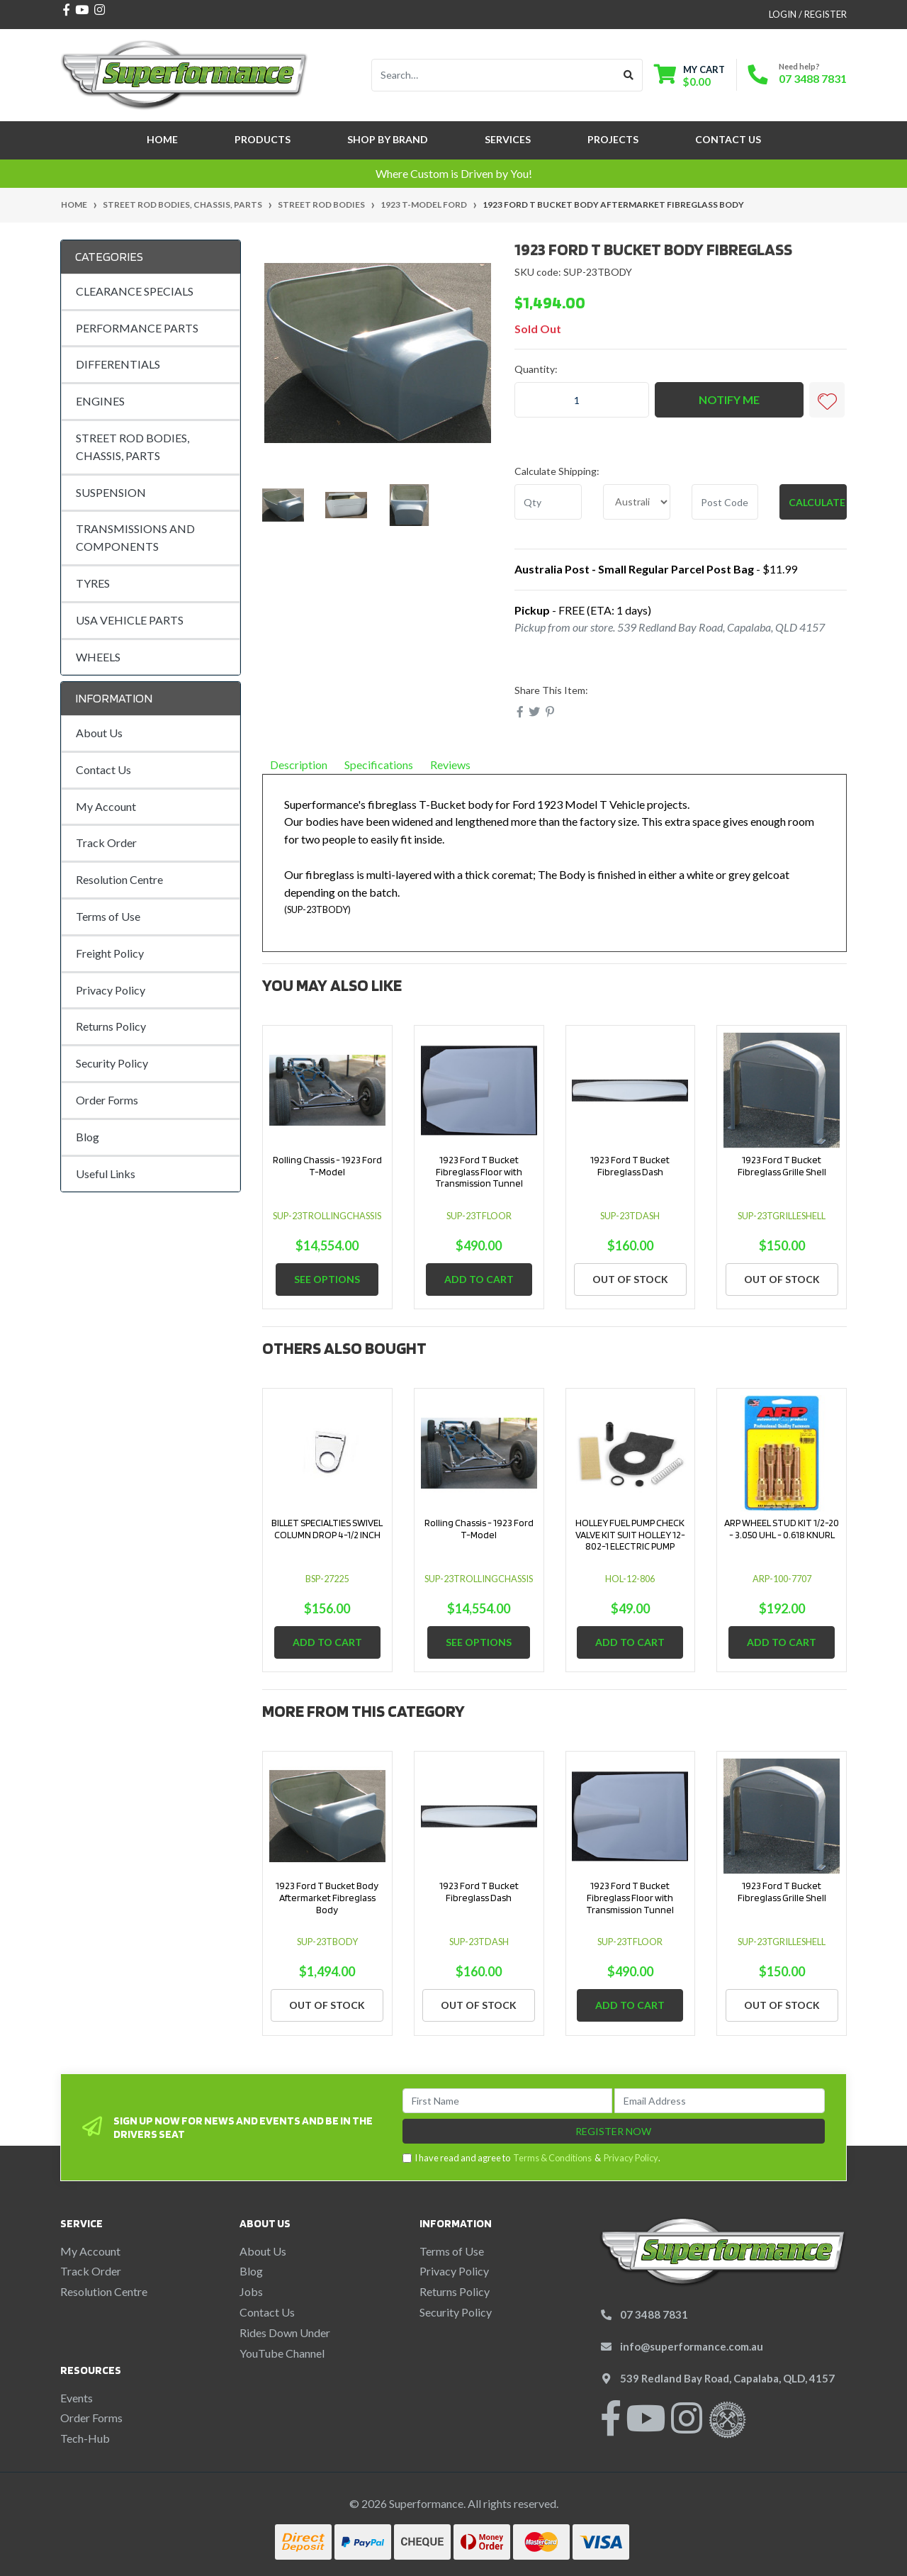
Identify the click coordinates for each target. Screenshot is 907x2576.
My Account (106, 806)
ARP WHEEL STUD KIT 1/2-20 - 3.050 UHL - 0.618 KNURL (781, 1528)
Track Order (106, 842)
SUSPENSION (111, 492)
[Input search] (493, 75)
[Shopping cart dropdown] (689, 75)
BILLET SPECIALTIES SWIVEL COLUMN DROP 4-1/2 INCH (327, 1528)
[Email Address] (719, 2100)
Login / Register (808, 14)
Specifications (378, 764)
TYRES (93, 583)
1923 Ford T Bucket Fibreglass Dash (630, 1165)
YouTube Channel (282, 2353)
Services (508, 139)
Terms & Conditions (552, 2157)
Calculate (817, 502)
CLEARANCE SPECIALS (134, 291)
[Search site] (629, 75)
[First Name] (507, 2100)
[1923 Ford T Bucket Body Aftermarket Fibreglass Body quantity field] (581, 400)
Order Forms (107, 1100)
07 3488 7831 (813, 78)
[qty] (548, 502)
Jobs (251, 2291)
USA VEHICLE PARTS (130, 620)
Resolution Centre (119, 879)
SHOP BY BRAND (387, 139)
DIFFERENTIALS (118, 364)
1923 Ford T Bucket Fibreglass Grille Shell (782, 1165)
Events (76, 2397)
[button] (827, 400)
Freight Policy (110, 953)
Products (263, 139)
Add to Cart (479, 1279)
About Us (99, 732)
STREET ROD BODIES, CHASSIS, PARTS (132, 446)
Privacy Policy (110, 990)
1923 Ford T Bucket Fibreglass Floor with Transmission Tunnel (479, 1171)
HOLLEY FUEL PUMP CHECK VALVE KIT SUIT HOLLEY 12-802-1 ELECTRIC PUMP (630, 1534)
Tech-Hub (85, 2438)
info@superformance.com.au (691, 2346)
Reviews (455, 764)
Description (298, 764)
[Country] (636, 502)
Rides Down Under (285, 2332)
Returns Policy (111, 1026)
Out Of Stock (630, 1279)
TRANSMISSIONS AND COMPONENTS (135, 537)
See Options (327, 1279)
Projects (612, 139)
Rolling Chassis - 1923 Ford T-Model (327, 1165)
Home (162, 139)
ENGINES (100, 401)
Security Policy (112, 1063)
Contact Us (728, 139)
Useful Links (105, 1173)
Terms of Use (108, 916)
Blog (87, 1136)
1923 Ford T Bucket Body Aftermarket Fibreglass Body (327, 1897)
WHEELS (98, 656)
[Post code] (725, 502)
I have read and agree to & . (531, 2158)
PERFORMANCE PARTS (137, 328)
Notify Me (729, 399)
